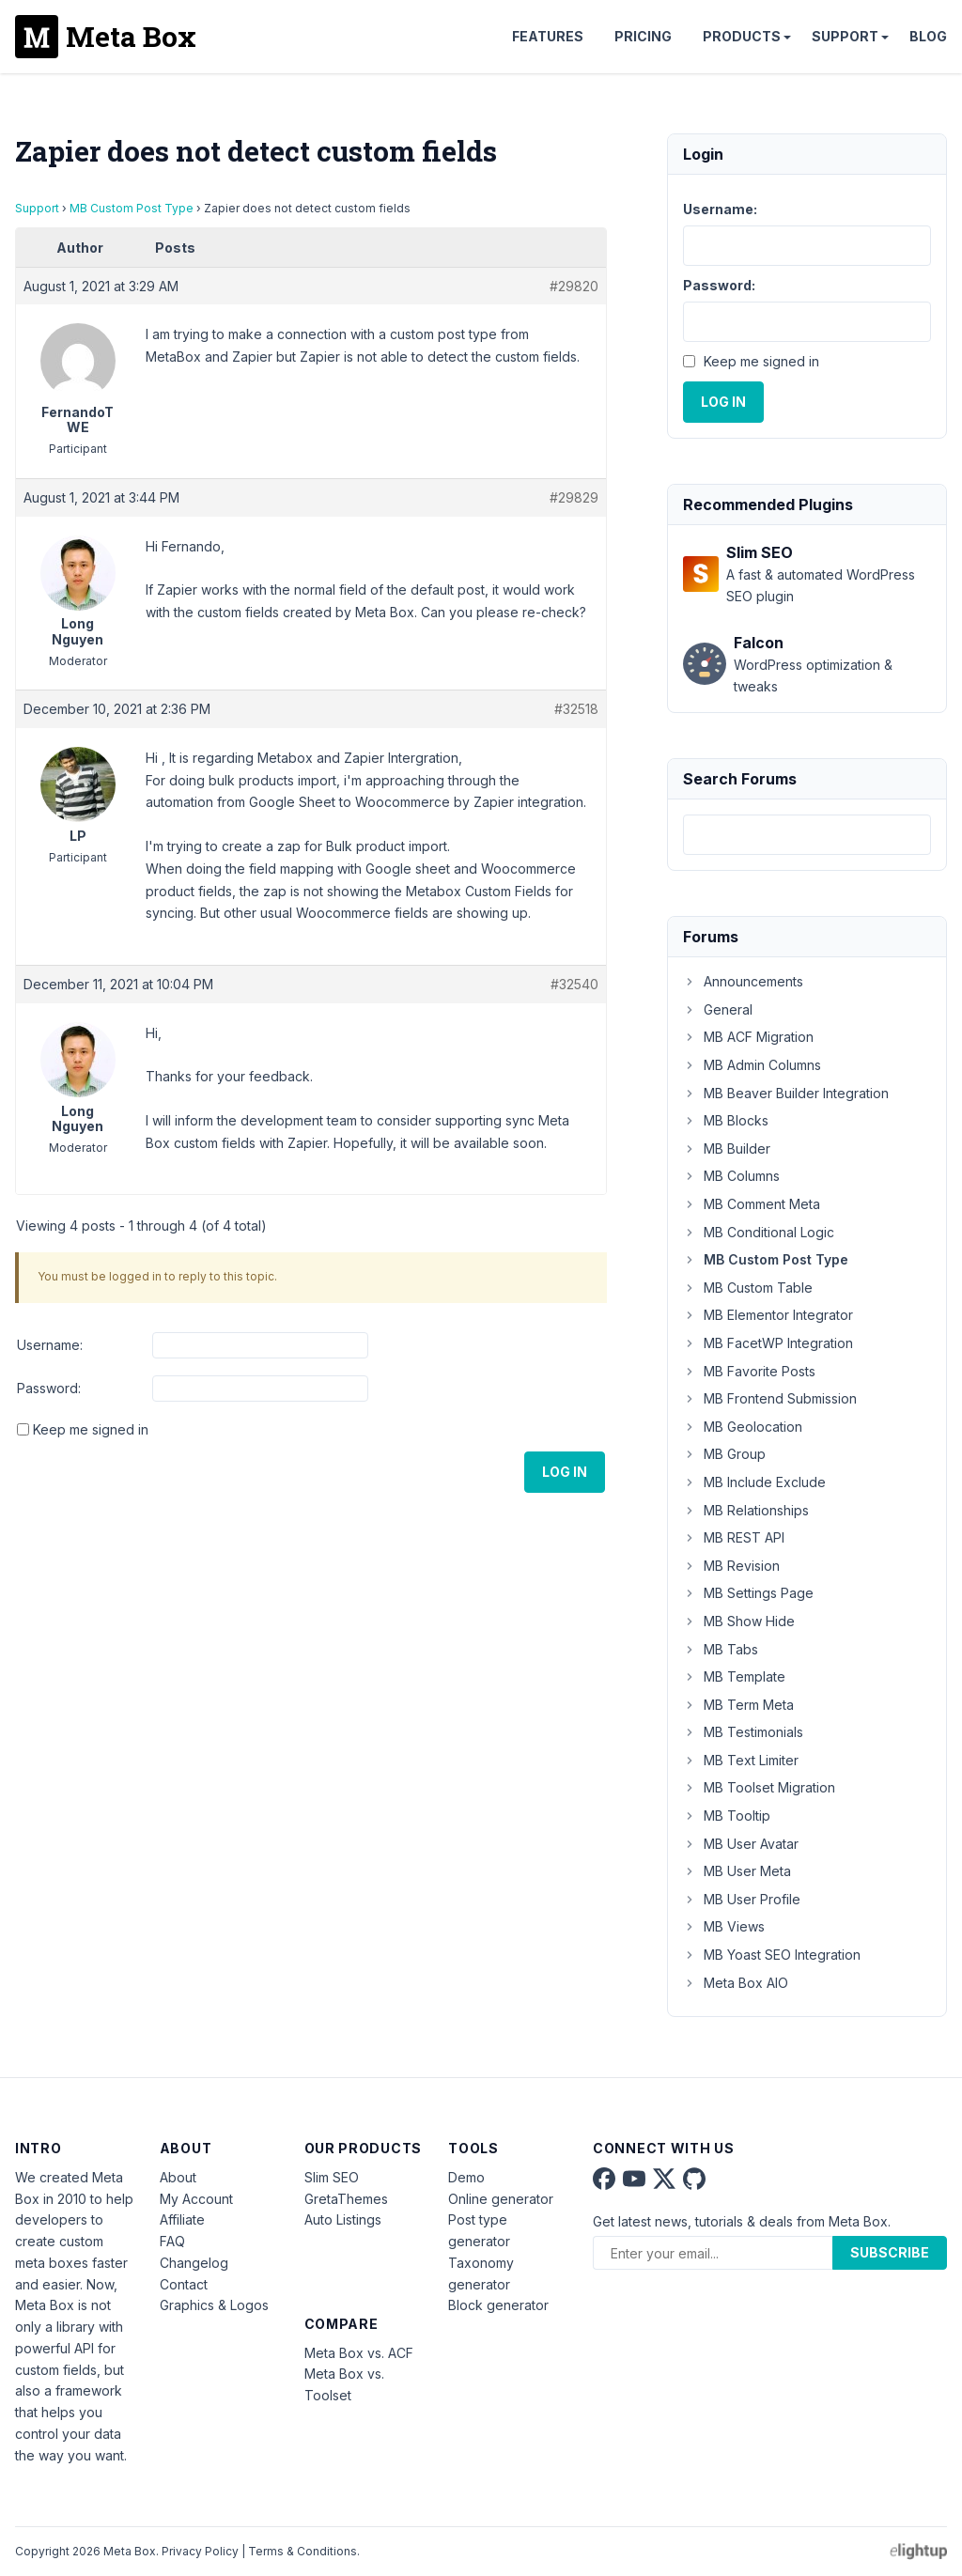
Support (845, 36)
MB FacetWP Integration (768, 1343)
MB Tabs (720, 1649)
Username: (50, 1345)
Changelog (194, 2263)
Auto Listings (342, 2219)
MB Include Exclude (754, 1482)
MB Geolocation (742, 1427)
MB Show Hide (739, 1621)
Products (742, 36)
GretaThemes (346, 2199)
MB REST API (733, 1537)
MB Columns (731, 1176)
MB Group (724, 1454)
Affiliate (182, 2219)
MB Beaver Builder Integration (786, 1093)
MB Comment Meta (751, 1204)
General (718, 1009)
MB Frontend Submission (770, 1398)
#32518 (576, 709)
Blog (928, 36)
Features (547, 36)
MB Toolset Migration (759, 1787)
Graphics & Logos (214, 2305)
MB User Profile (741, 1899)
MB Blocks (725, 1120)
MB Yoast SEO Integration (772, 1955)
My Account (196, 2199)
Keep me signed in (90, 1429)
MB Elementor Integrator (768, 1315)
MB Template (734, 1676)
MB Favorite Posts (749, 1371)
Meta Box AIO (735, 1983)
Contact (184, 2284)
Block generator (498, 2305)
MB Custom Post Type (132, 208)
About (178, 2177)
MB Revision (731, 1566)
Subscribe (889, 2252)
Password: (49, 1388)
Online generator (500, 2199)
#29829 (574, 497)
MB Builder (726, 1148)
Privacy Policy (200, 2551)
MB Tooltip (726, 1815)
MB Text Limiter (741, 1760)
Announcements (743, 981)
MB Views (724, 1926)
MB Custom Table (748, 1288)
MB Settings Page (748, 1593)
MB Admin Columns (752, 1065)
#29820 (574, 286)
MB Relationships (746, 1510)
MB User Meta (737, 1871)
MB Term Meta (738, 1705)
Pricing (643, 36)
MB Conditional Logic (758, 1232)
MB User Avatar (741, 1844)
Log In (564, 1472)
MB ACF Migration (748, 1037)
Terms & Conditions (302, 2551)
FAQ (172, 2241)
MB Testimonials (743, 1732)
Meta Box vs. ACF (358, 2353)
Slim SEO (331, 2177)
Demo (466, 2177)
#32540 (574, 984)
